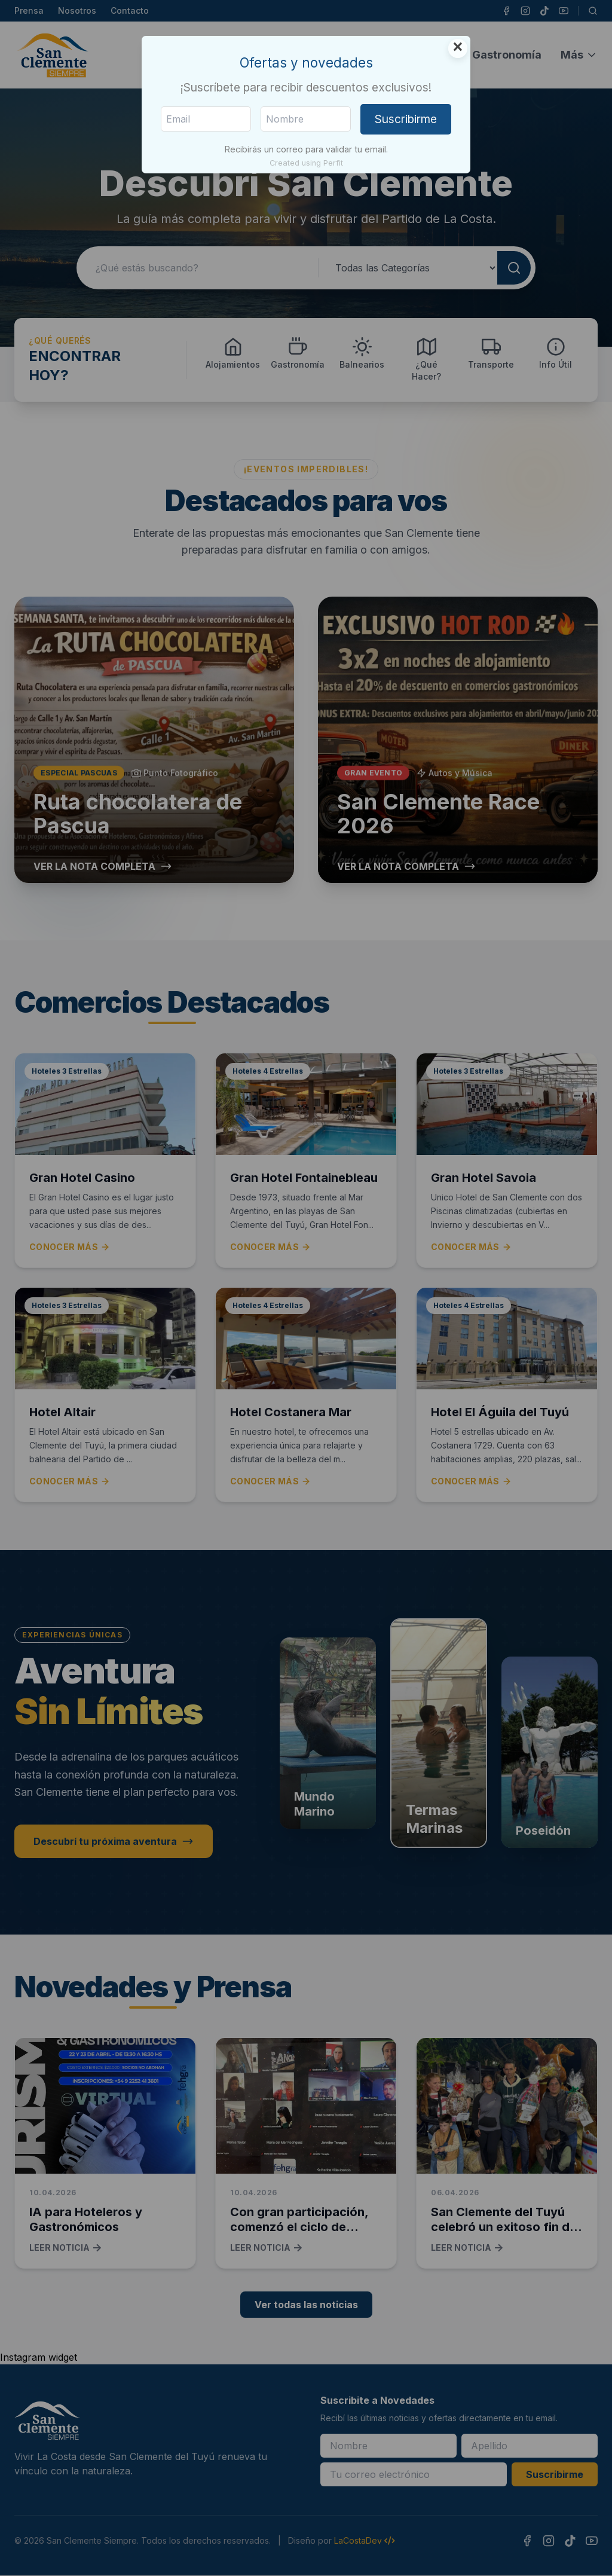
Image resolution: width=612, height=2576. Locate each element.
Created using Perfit (306, 162)
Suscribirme (406, 119)
